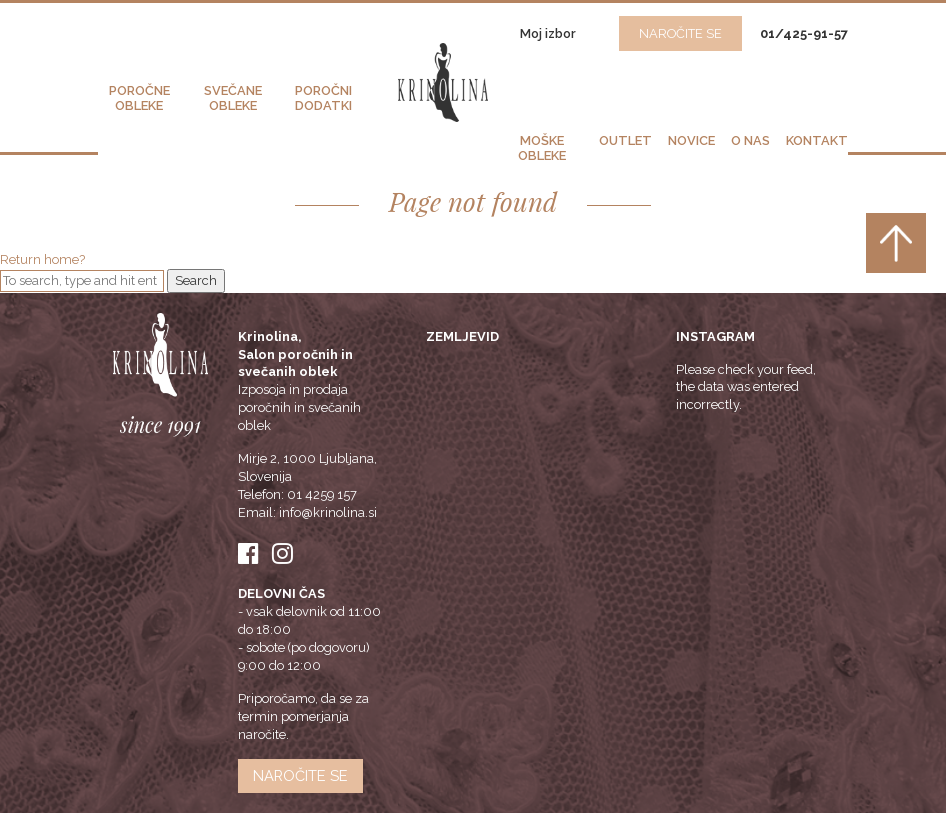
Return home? (42, 259)
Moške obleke (542, 148)
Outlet (625, 140)
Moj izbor (549, 33)
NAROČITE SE (680, 33)
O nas (750, 140)
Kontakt (817, 140)
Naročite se (300, 775)
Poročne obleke (139, 98)
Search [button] (196, 280)
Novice (691, 140)
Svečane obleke (233, 98)
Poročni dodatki (323, 98)
